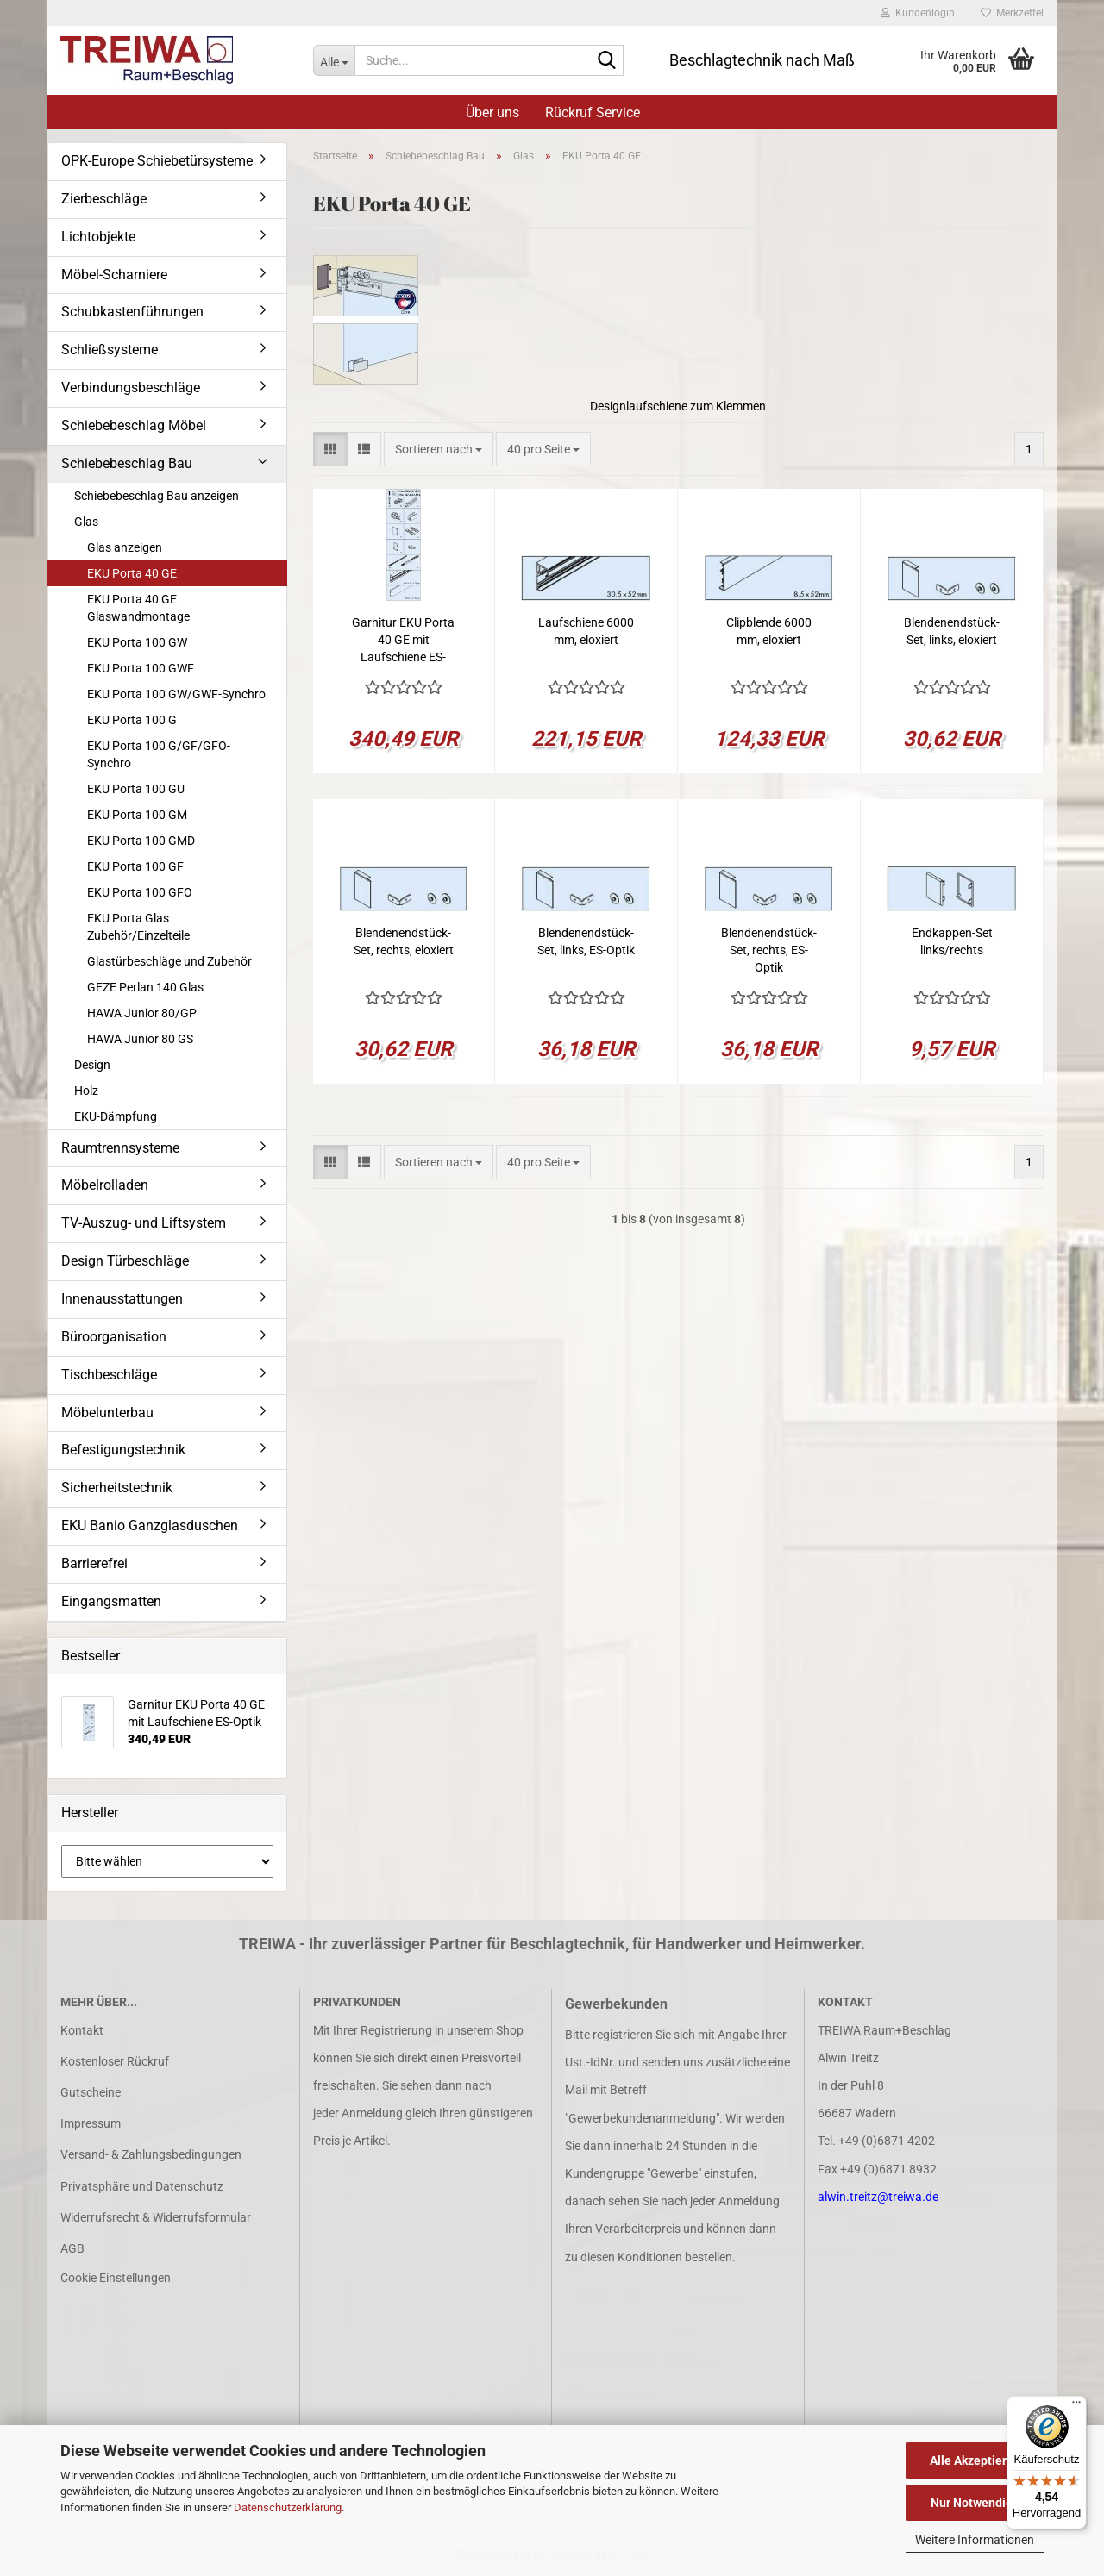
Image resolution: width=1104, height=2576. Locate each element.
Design (92, 1065)
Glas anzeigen (124, 547)
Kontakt (82, 2030)
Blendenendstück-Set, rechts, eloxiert (404, 941)
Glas (86, 521)
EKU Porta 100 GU (136, 789)
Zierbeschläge (104, 199)
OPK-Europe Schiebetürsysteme (157, 161)
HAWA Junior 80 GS (140, 1039)
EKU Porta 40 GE (132, 573)
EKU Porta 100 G (132, 720)
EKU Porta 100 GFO (139, 892)
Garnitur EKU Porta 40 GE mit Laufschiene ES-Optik (403, 641)
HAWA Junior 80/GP (142, 1013)
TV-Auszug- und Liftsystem (143, 1223)
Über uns (492, 112)
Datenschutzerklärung (288, 2507)
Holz (86, 1090)
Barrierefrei (94, 1563)
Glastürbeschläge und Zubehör (169, 961)
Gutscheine (90, 2092)
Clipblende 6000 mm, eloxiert (769, 631)
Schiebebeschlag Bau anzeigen (156, 496)
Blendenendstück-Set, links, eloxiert (952, 631)
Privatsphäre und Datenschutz (141, 2186)
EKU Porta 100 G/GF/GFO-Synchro (158, 754)
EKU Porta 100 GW (137, 642)
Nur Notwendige (975, 2503)
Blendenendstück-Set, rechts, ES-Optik (769, 950)
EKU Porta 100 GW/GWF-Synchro (176, 694)
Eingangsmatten (111, 1601)
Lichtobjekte (98, 236)
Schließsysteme (109, 349)
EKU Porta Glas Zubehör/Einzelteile (138, 926)
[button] (330, 449)
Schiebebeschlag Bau (126, 463)
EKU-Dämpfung (115, 1116)
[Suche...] (333, 60)
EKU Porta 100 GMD (141, 840)
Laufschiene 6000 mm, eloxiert (586, 631)
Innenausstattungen (122, 1299)
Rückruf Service (592, 112)
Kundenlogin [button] (918, 13)
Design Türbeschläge (125, 1261)
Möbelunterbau (107, 1412)
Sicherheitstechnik (116, 1487)
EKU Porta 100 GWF (140, 668)
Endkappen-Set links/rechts (952, 941)
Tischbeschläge (109, 1374)
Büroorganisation (113, 1337)
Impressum (90, 2123)
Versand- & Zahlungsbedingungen (151, 2154)
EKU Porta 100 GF (135, 866)
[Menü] (1076, 2406)
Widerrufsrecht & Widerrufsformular (155, 2217)
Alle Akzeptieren (975, 2460)
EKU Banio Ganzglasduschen (149, 1525)
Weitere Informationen (974, 2540)
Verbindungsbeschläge (130, 387)
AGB (72, 2248)
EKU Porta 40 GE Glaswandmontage (138, 607)
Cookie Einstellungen (115, 2278)
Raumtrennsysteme (120, 1148)
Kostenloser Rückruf (114, 2061)
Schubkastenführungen (132, 311)
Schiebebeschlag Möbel (133, 425)
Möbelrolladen (104, 1185)
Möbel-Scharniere (114, 274)
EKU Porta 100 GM (137, 815)
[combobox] (438, 449)
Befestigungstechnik (123, 1449)
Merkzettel (1012, 13)
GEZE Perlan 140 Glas (145, 987)
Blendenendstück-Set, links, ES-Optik (586, 941)
